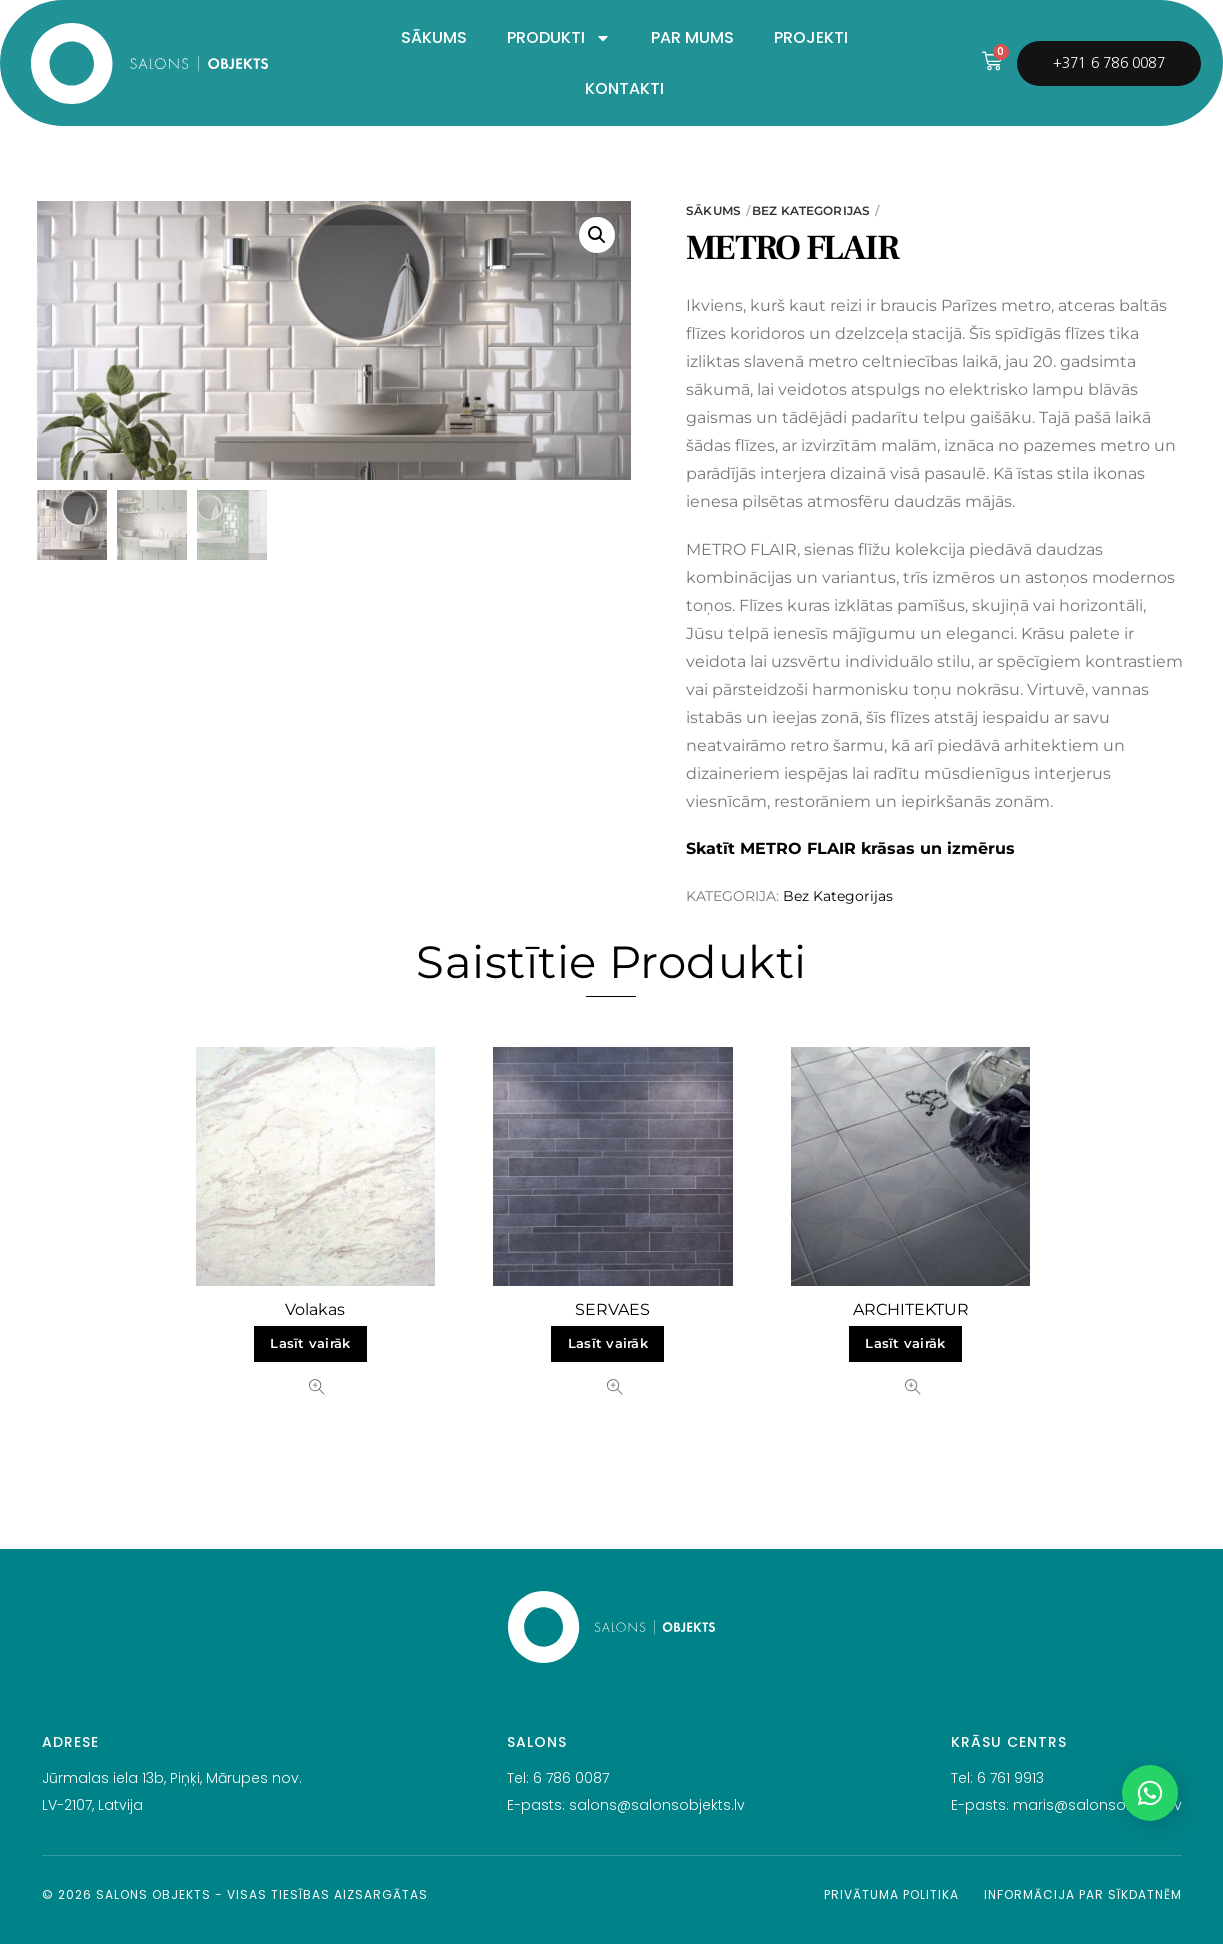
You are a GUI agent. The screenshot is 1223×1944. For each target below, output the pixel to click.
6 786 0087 (571, 1778)
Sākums (713, 210)
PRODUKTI (559, 38)
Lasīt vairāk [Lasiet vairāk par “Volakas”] (310, 1343)
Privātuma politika (891, 1894)
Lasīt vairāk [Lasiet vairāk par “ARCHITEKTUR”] (905, 1343)
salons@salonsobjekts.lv (657, 1805)
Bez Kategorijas (811, 210)
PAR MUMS (692, 37)
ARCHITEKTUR (911, 1309)
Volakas (315, 1309)
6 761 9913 (1010, 1778)
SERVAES (612, 1309)
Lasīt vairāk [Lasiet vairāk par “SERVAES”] (608, 1343)
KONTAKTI (624, 88)
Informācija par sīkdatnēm (1083, 1894)
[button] (597, 235)
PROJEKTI (811, 37)
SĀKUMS (434, 37)
